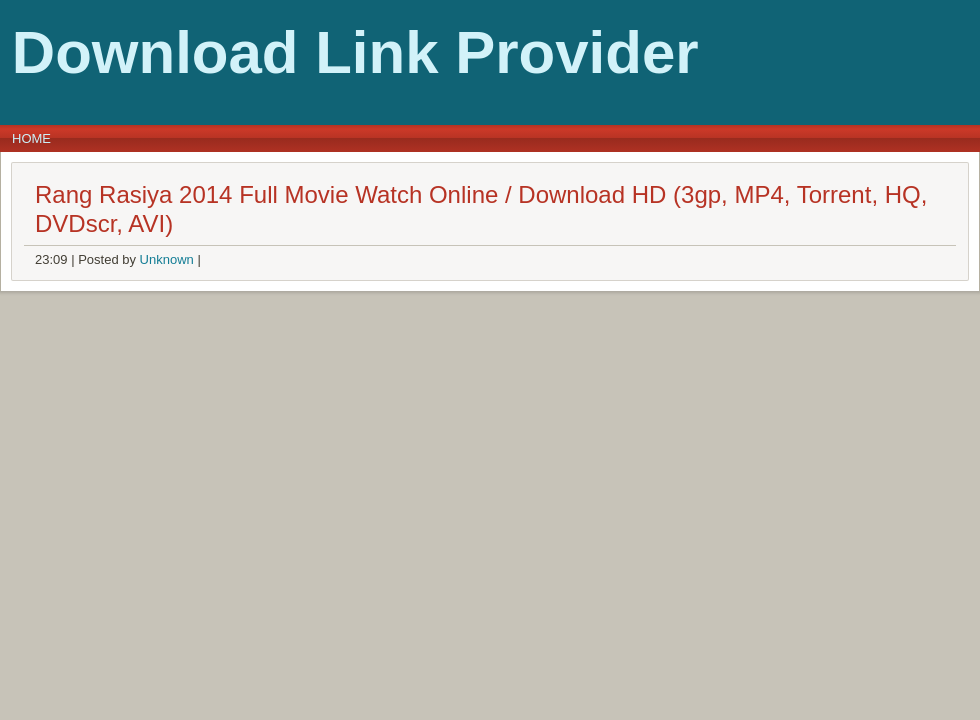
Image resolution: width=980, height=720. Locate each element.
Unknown (167, 259)
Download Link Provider (355, 52)
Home (31, 138)
